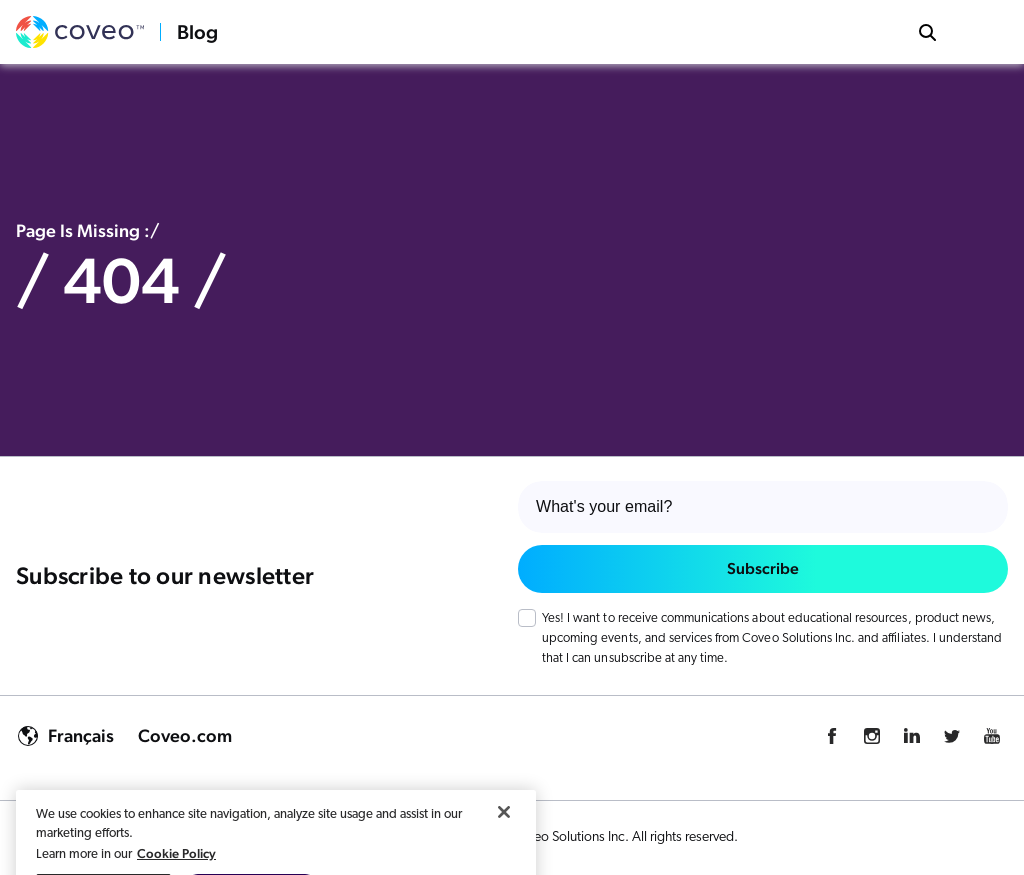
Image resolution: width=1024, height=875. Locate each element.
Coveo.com (185, 735)
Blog (197, 32)
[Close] (504, 824)
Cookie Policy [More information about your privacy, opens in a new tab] (176, 865)
